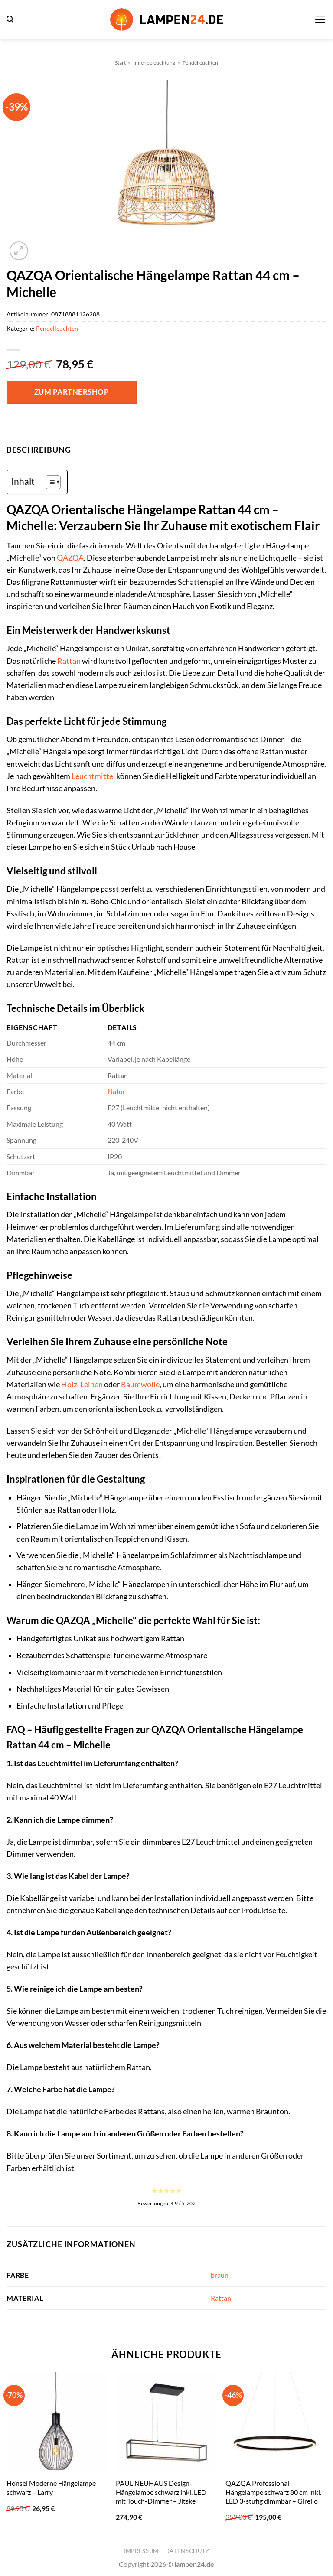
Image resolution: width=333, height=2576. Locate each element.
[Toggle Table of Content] (49, 482)
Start (120, 62)
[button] (10, 19)
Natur (116, 1091)
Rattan (69, 660)
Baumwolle (140, 1384)
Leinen (91, 1384)
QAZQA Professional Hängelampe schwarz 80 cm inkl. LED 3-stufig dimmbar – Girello (273, 2492)
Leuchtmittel (93, 776)
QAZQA (70, 557)
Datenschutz (187, 2550)
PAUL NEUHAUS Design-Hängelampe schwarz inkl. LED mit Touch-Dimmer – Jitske (161, 2492)
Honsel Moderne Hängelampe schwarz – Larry (51, 2487)
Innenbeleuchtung (154, 62)
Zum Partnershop (71, 391)
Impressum (141, 2550)
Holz (69, 1384)
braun (220, 2275)
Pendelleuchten (200, 62)
